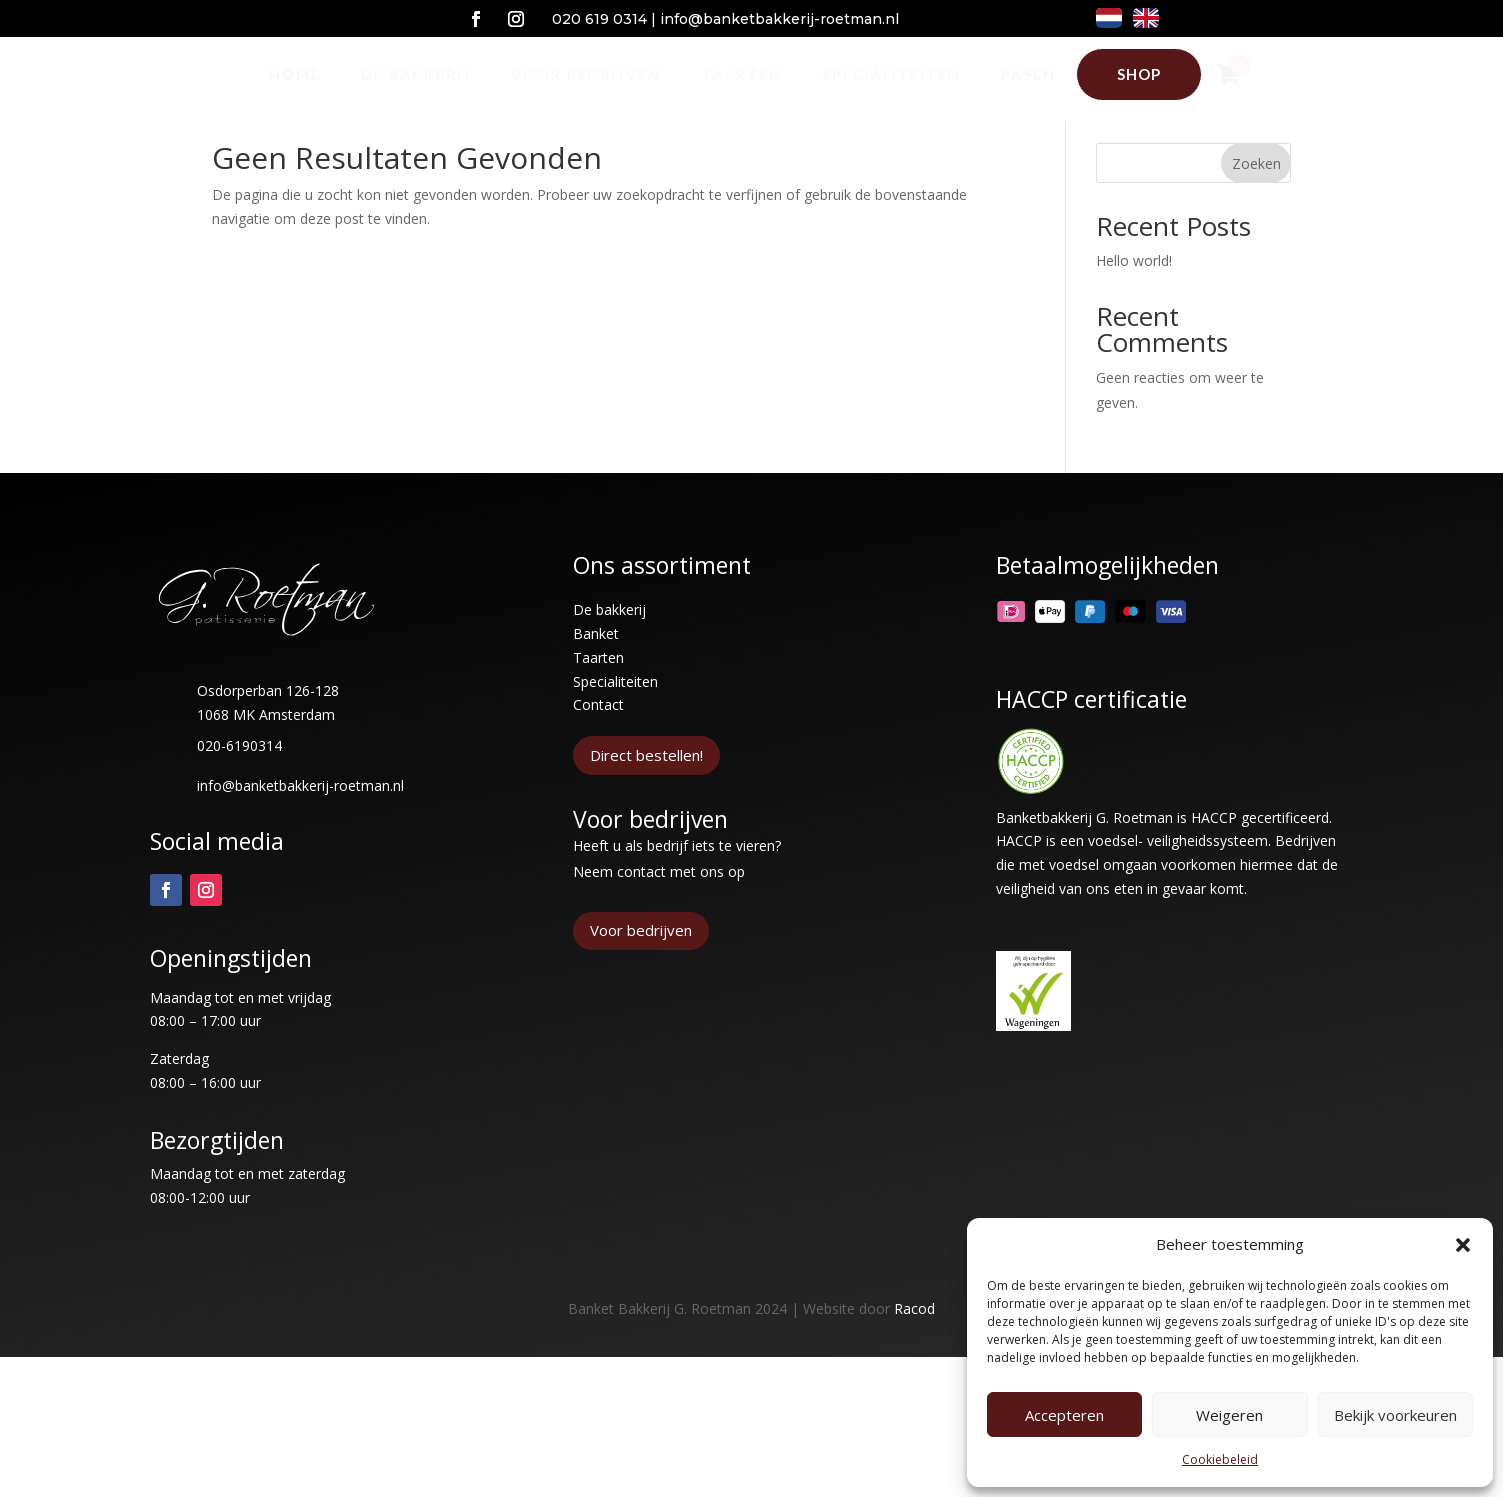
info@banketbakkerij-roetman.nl (779, 19)
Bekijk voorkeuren (1395, 1415)
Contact (598, 741)
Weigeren (1229, 1415)
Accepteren (1064, 1415)
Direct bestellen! (646, 792)
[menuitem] (295, 75)
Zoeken (1256, 200)
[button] (1463, 1245)
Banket (596, 670)
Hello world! (1134, 297)
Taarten (598, 694)
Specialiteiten (615, 718)
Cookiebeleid (1220, 1459)
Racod (914, 1345)
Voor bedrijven (641, 967)
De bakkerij (609, 646)
